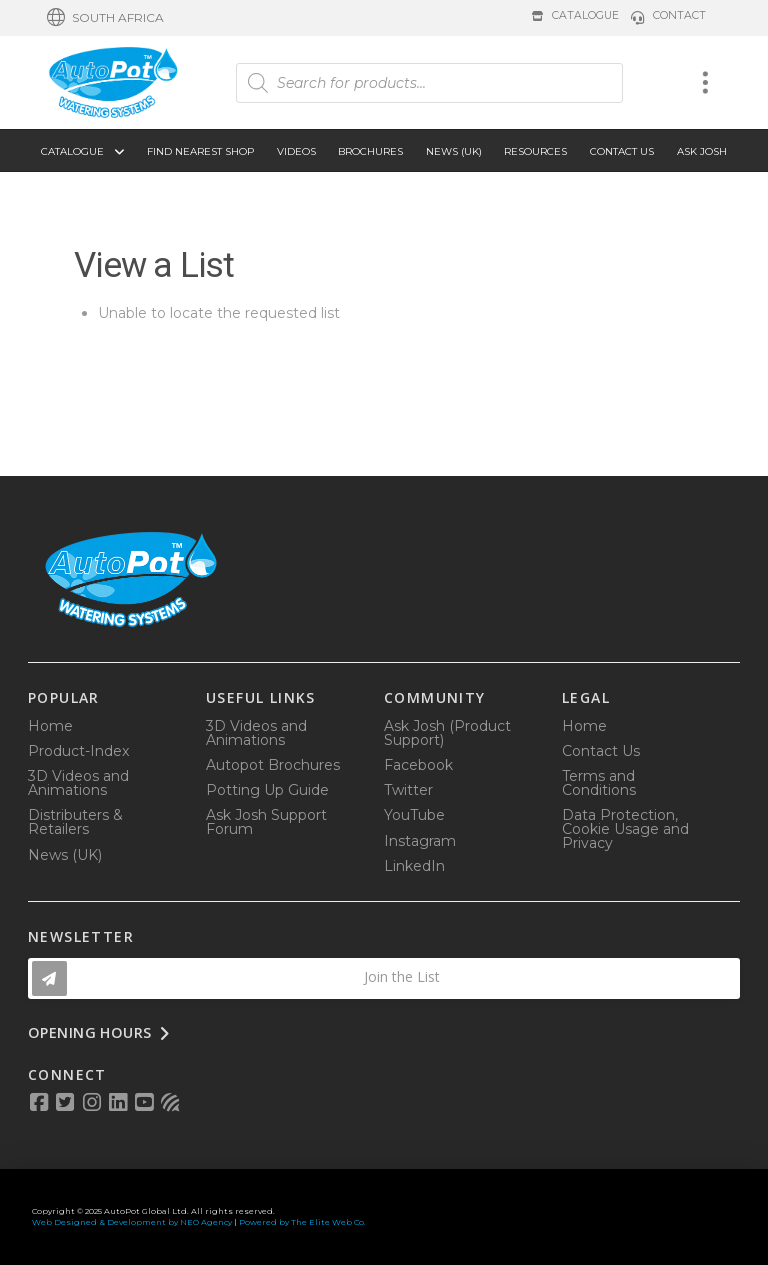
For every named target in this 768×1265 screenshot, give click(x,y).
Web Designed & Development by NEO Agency (132, 1222)
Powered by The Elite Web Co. (302, 1222)
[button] (105, 18)
